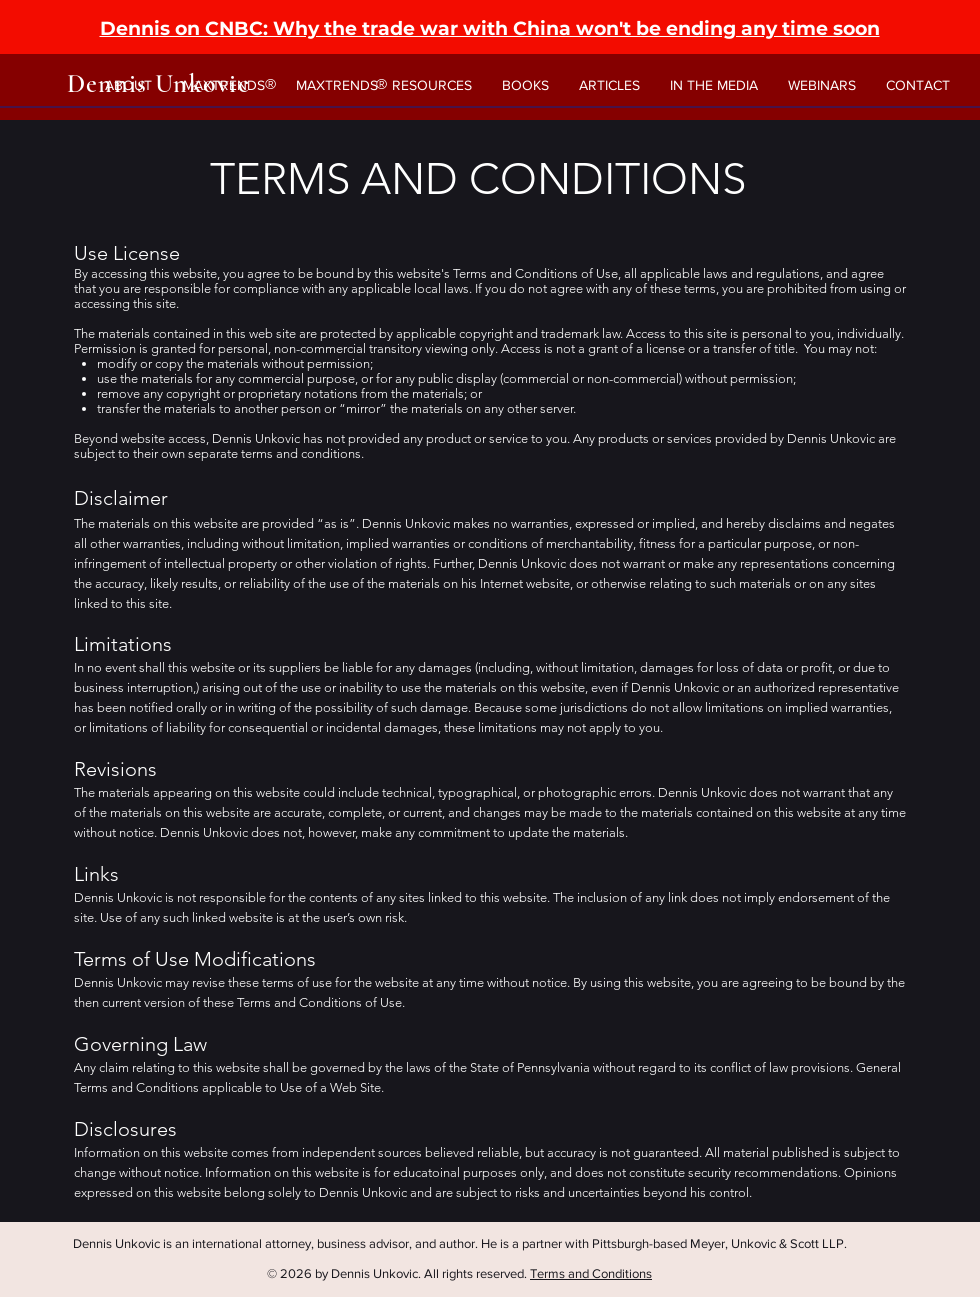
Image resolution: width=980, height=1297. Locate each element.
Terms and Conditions (591, 1273)
